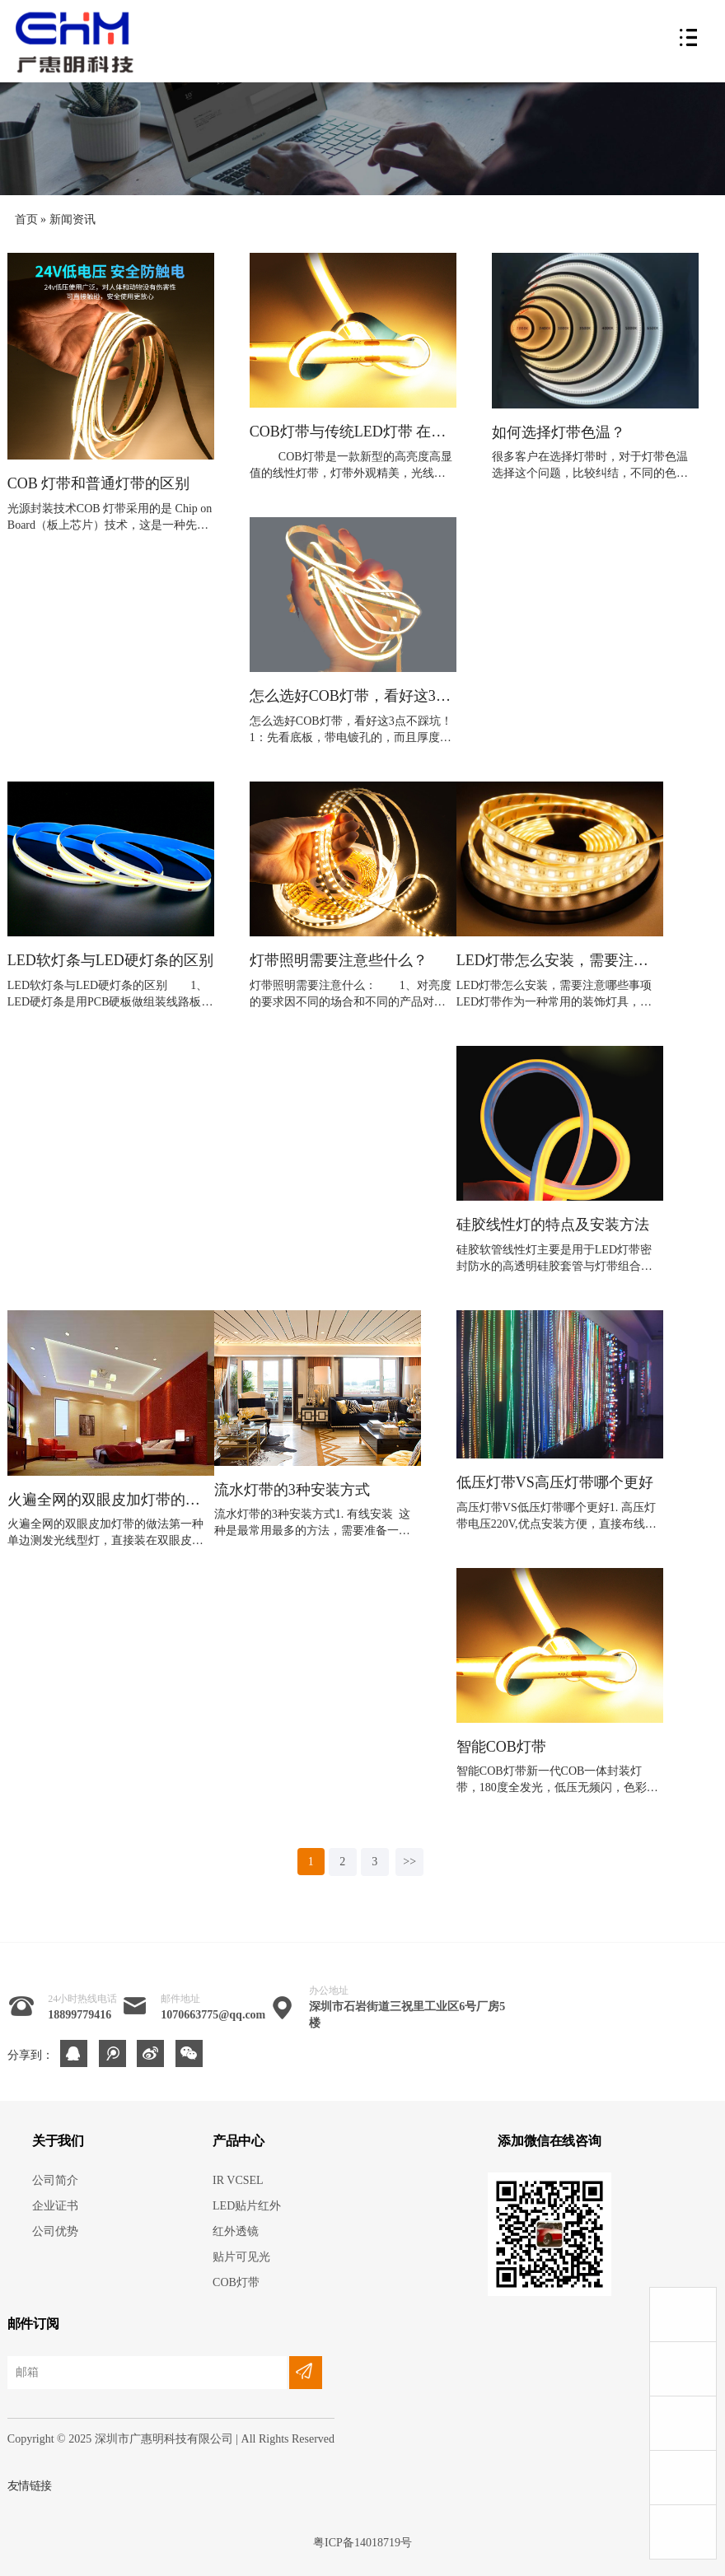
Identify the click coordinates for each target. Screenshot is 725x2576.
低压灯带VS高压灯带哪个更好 (554, 1483)
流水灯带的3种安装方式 (292, 1490)
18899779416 (79, 2015)
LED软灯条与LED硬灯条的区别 (110, 960)
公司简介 (55, 2180)
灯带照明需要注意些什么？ (339, 960)
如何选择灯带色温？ (558, 433)
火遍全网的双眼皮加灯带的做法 (110, 1500)
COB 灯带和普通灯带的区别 (98, 484)
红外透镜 (236, 2231)
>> (409, 1861)
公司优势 (55, 2231)
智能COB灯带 (501, 1747)
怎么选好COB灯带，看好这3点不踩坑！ (353, 696)
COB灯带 (236, 2282)
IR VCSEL (238, 2180)
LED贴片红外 (247, 2206)
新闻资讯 (72, 219)
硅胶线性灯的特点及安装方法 (552, 1225)
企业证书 (55, 2206)
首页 (26, 219)
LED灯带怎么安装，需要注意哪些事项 (559, 960)
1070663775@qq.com (213, 2015)
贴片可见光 (241, 2257)
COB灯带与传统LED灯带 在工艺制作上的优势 (353, 432)
